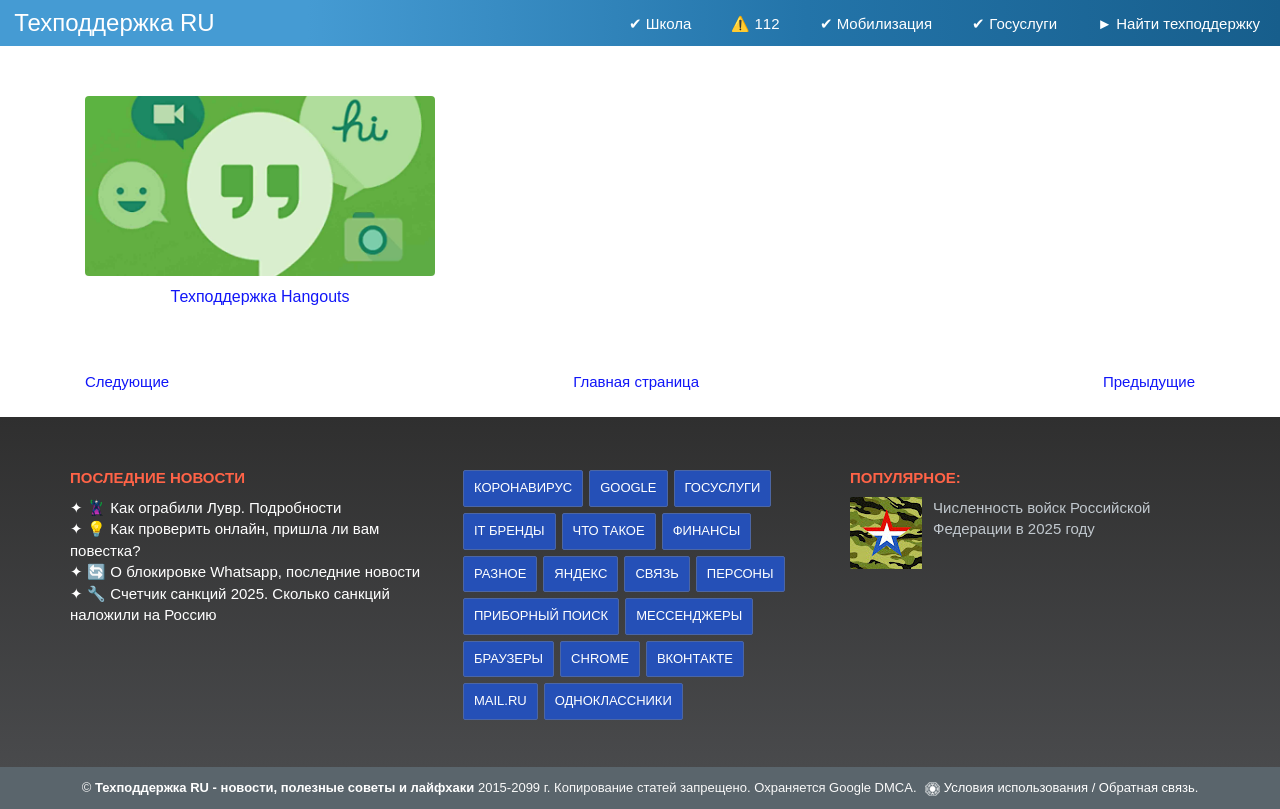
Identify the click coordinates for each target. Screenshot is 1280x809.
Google (628, 487)
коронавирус (523, 487)
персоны (740, 573)
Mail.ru (500, 700)
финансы (707, 530)
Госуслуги (723, 487)
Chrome (600, 658)
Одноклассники (613, 700)
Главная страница (636, 381)
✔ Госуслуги (1014, 23)
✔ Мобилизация (876, 23)
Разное (500, 573)
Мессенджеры (689, 615)
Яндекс (580, 573)
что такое (609, 530)
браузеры (508, 658)
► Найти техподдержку (1178, 23)
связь (656, 573)
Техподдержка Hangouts (260, 296)
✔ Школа (660, 23)
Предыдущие (1149, 381)
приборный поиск (541, 615)
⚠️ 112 (755, 23)
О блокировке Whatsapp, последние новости (265, 571)
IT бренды (509, 530)
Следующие (127, 381)
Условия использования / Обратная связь (1069, 787)
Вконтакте (695, 658)
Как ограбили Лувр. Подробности (225, 507)
